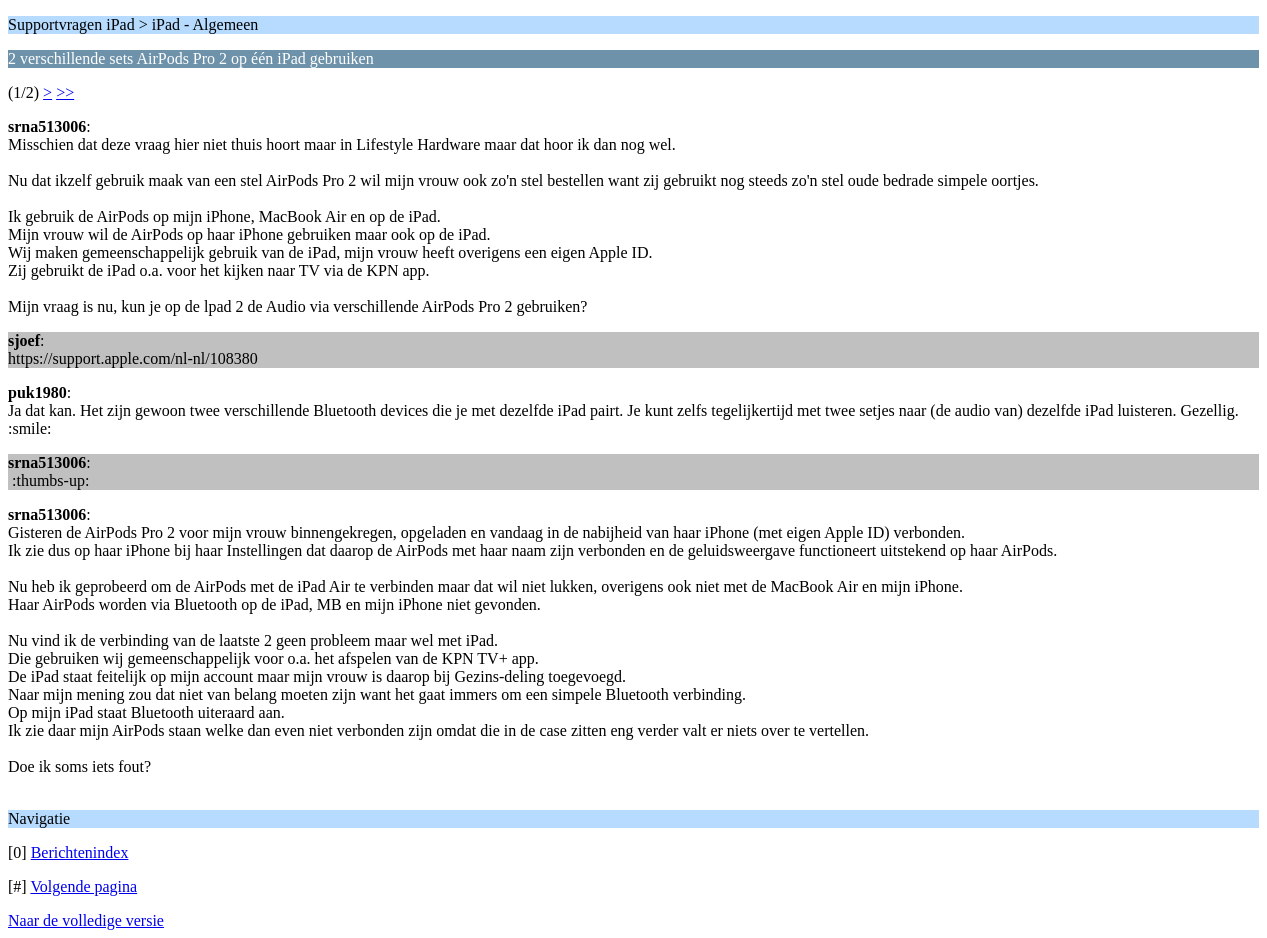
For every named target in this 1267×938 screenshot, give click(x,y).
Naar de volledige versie (86, 920)
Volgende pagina (83, 886)
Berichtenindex (80, 852)
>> (65, 92)
